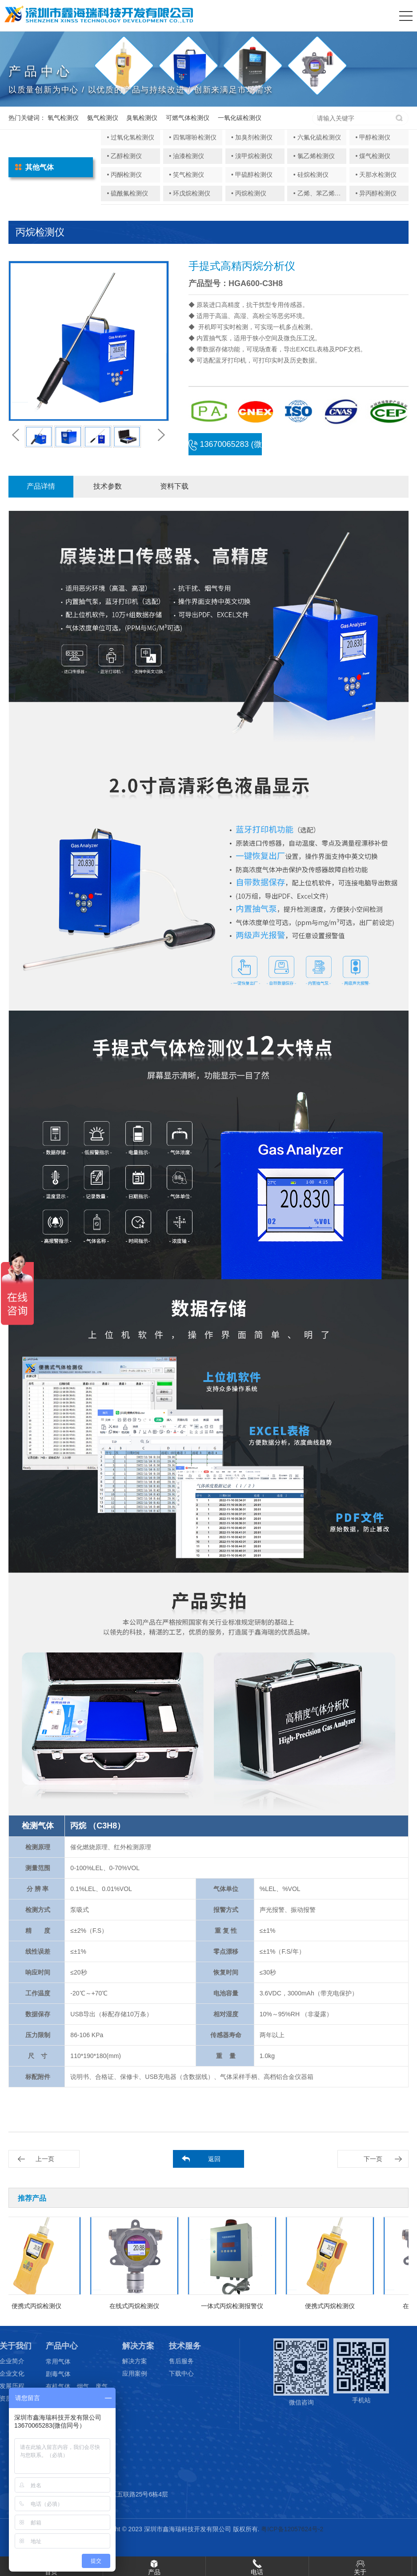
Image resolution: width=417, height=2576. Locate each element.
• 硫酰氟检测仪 (127, 193)
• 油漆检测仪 (186, 155)
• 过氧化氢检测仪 (130, 137)
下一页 (373, 2158)
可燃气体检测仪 (187, 117)
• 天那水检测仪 (376, 174)
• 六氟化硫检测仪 (317, 137)
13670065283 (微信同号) (224, 447)
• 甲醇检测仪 (373, 137)
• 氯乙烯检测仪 (314, 155)
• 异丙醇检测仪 (376, 193)
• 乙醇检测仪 (124, 155)
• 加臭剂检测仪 (252, 137)
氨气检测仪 (102, 117)
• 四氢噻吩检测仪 (193, 137)
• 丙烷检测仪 (248, 193)
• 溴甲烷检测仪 (252, 155)
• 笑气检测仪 (186, 174)
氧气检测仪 (63, 117)
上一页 (45, 2158)
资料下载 (174, 486)
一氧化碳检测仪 (239, 117)
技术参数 (107, 486)
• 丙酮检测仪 (124, 174)
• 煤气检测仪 (373, 155)
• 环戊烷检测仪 (189, 193)
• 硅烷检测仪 (311, 174)
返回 (214, 2158)
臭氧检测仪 (141, 117)
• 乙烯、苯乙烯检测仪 (323, 193)
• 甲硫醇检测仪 (252, 174)
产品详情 (41, 486)
